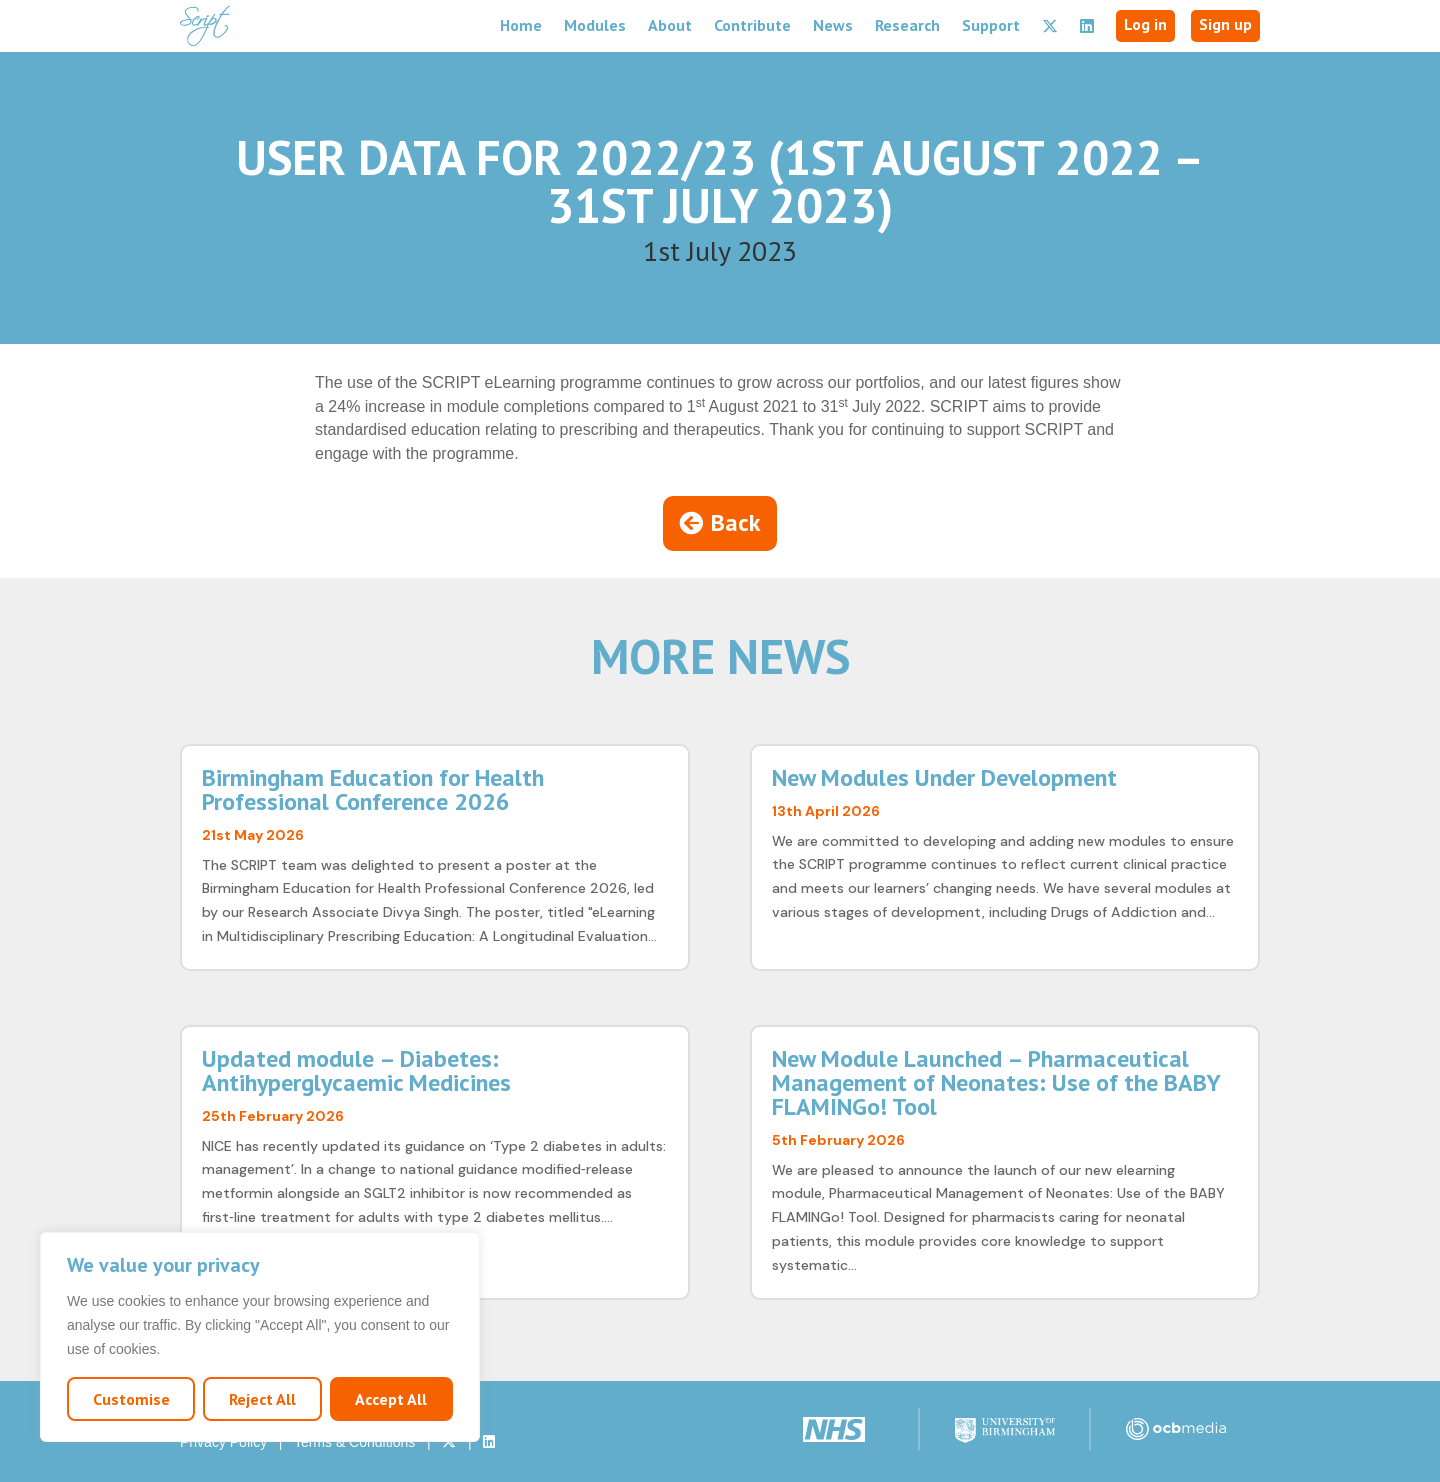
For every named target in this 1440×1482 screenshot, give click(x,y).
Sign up (1225, 24)
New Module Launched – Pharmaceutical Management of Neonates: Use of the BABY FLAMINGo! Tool (996, 1082)
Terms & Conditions (354, 1442)
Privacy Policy (223, 1442)
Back (736, 522)
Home (521, 25)
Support (991, 25)
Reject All (262, 1399)
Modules (595, 25)
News (833, 25)
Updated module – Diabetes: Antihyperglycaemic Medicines (356, 1070)
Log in (1145, 24)
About (670, 25)
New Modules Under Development (944, 777)
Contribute (752, 25)
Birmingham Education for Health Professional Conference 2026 (373, 789)
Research (907, 25)
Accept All (391, 1399)
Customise (131, 1399)
